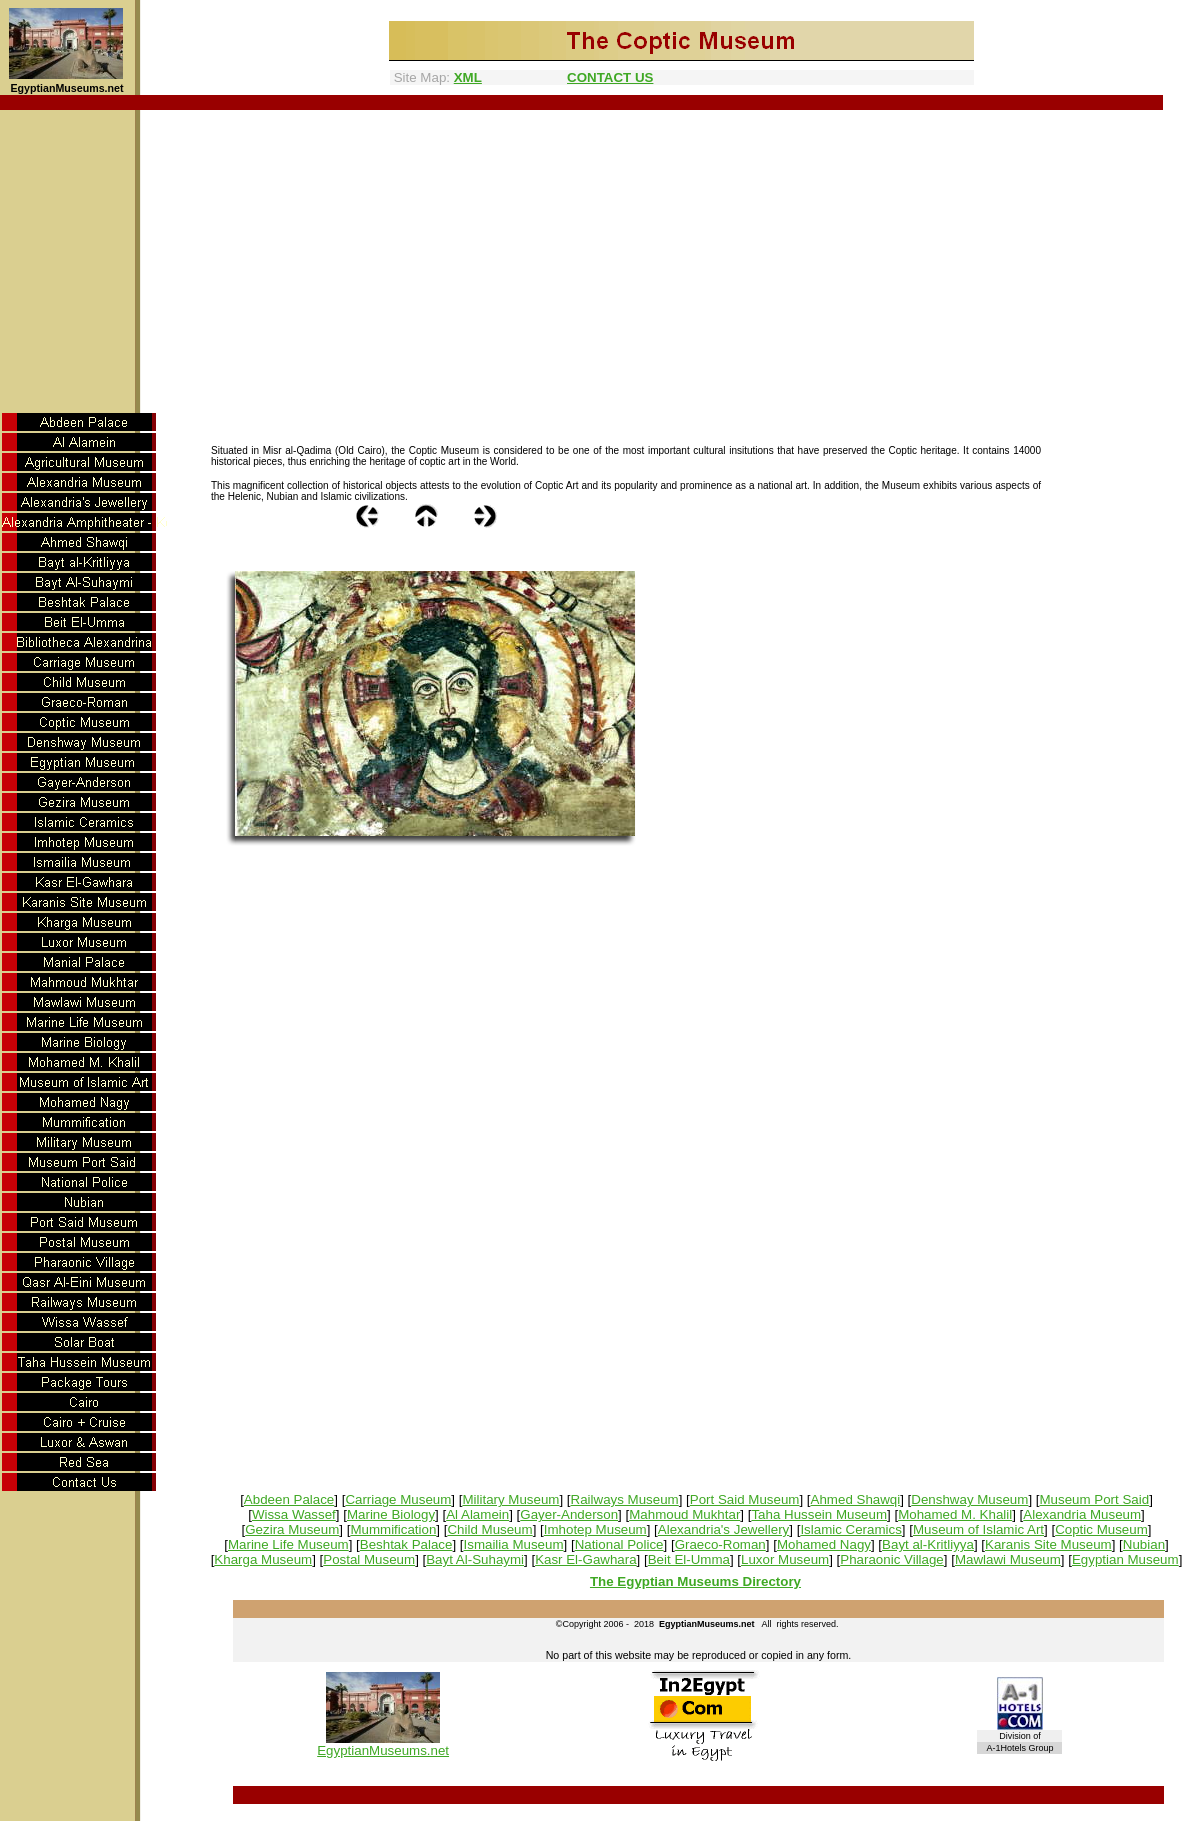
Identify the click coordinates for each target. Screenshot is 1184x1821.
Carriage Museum (398, 1499)
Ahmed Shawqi (856, 1499)
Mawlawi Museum (1008, 1559)
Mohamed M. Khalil (955, 1514)
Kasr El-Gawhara (585, 1559)
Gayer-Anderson (569, 1514)
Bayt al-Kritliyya (928, 1544)
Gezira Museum (292, 1529)
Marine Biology (391, 1514)
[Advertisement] (592, 260)
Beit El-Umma (689, 1559)
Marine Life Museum (288, 1544)
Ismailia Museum (514, 1544)
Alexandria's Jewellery (723, 1529)
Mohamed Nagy (824, 1544)
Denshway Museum (969, 1499)
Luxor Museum (785, 1559)
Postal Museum (369, 1559)
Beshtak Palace (406, 1544)
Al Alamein (477, 1514)
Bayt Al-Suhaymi (475, 1559)
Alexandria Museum (1082, 1514)
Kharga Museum (263, 1559)
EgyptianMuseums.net (383, 1750)
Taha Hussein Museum (819, 1514)
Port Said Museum (745, 1499)
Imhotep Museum (595, 1529)
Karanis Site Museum (1048, 1544)
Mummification (393, 1529)
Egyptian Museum (1125, 1559)
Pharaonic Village (892, 1559)
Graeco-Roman (720, 1544)
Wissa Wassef (294, 1514)
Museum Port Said (1094, 1499)
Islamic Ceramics (850, 1529)
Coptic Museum (1101, 1529)
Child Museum (489, 1529)
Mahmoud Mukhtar (684, 1514)
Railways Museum (625, 1499)
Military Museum (510, 1499)
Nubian (1144, 1544)
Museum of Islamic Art (978, 1529)
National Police (619, 1544)
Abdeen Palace (289, 1499)
